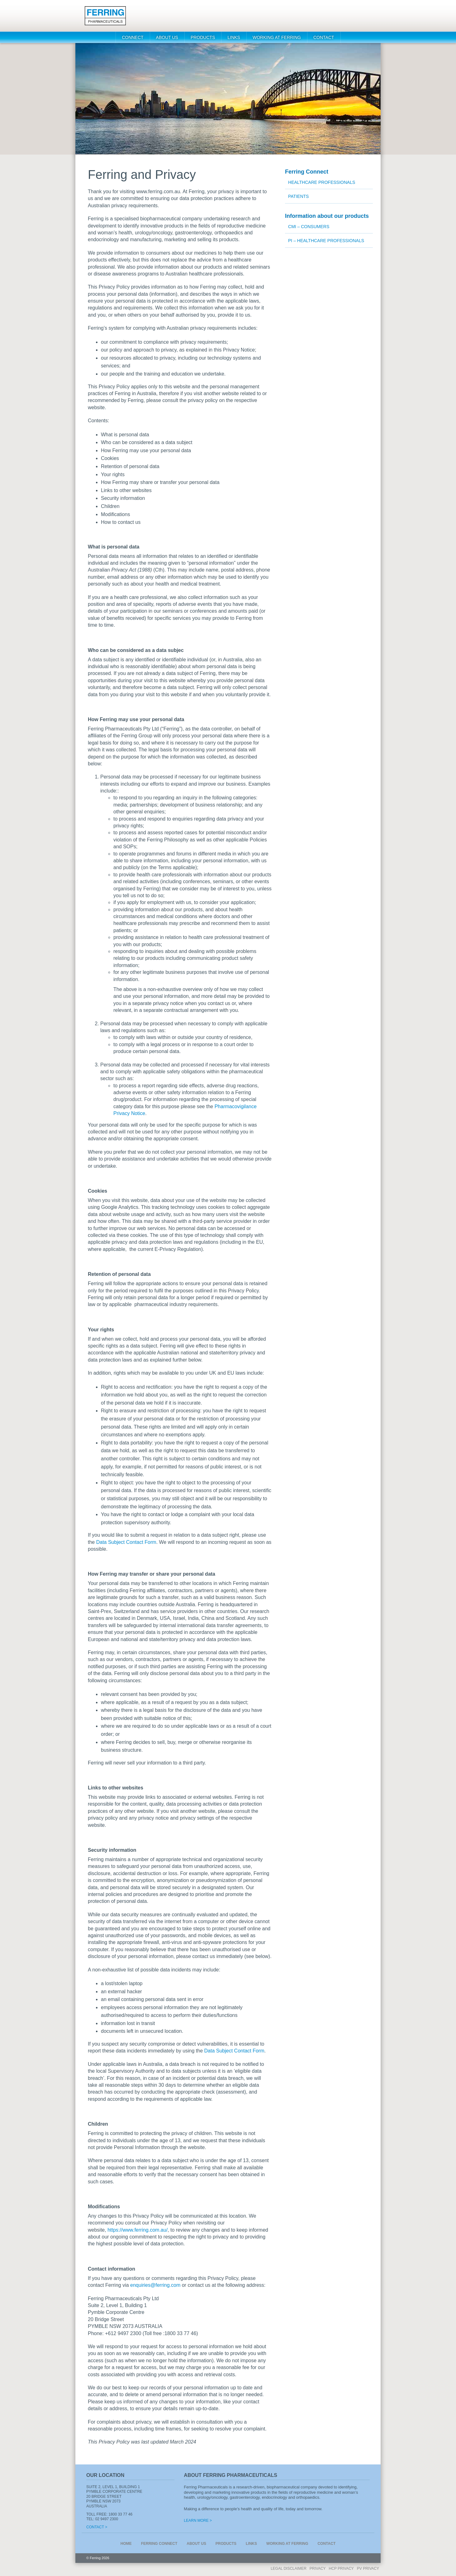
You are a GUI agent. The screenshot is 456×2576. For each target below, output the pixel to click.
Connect (132, 37)
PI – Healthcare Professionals (326, 240)
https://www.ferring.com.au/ (137, 2230)
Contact (323, 37)
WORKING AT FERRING (277, 37)
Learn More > (198, 2520)
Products (203, 37)
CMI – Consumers (308, 226)
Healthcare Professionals (321, 182)
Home (126, 2543)
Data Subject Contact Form (126, 1542)
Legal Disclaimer (288, 2568)
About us (167, 37)
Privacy (318, 2568)
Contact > (96, 2527)
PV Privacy (368, 2568)
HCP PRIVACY (341, 2568)
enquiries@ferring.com (155, 2285)
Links (233, 37)
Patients (298, 196)
